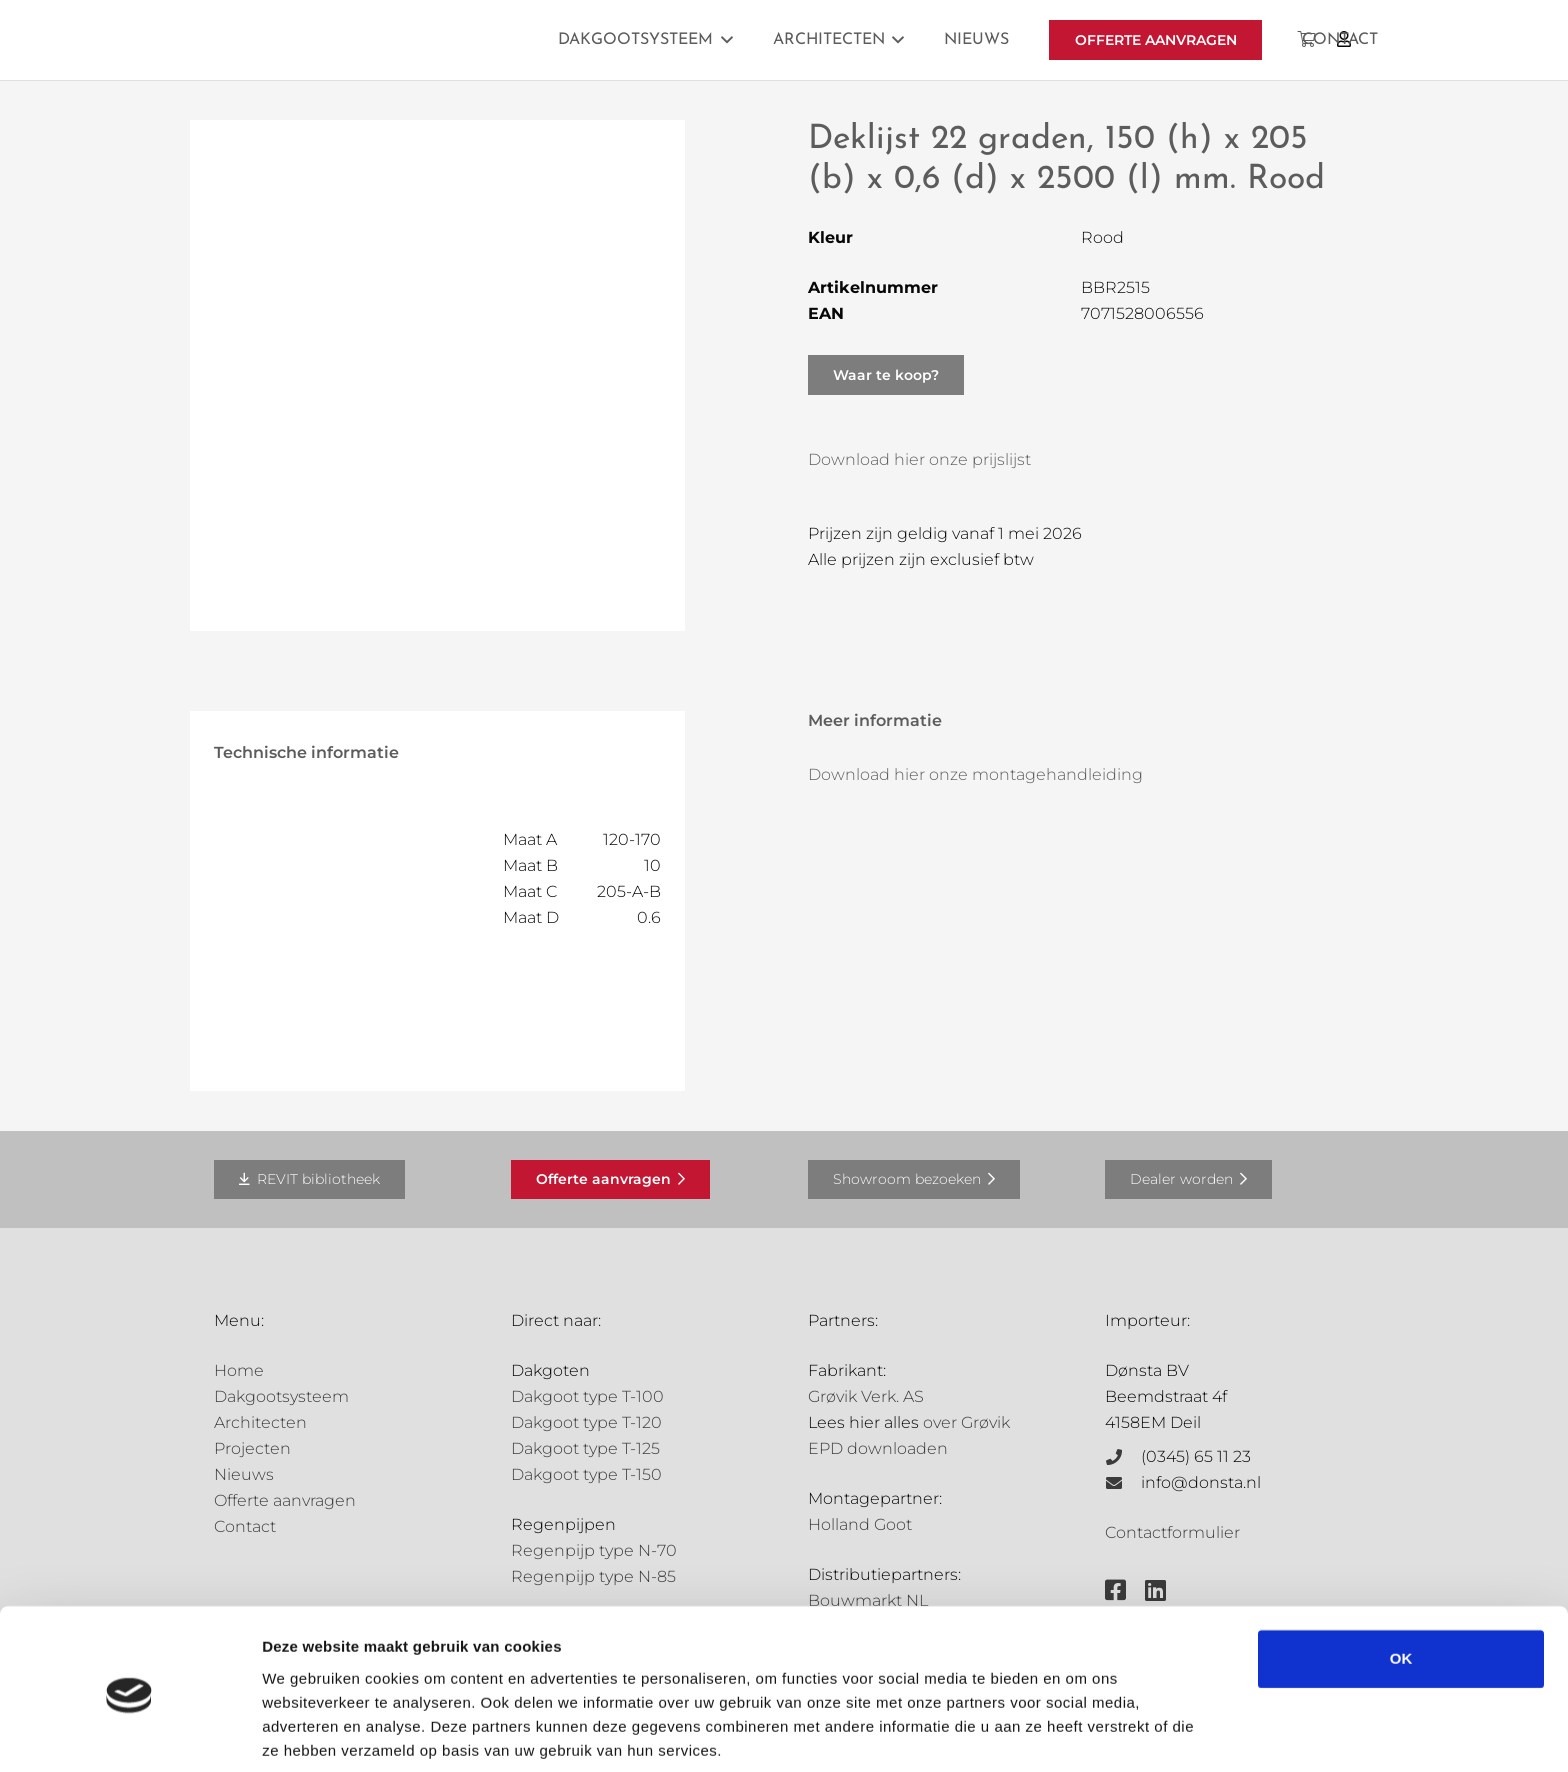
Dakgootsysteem (281, 1396)
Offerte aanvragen (285, 1500)
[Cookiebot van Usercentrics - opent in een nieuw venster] (129, 1733)
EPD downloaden (878, 1448)
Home (239, 1370)
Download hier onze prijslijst (919, 459)
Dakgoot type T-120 (586, 1422)
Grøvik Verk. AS (866, 1396)
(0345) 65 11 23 (1196, 1456)
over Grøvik (966, 1422)
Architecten (260, 1422)
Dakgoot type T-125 (585, 1448)
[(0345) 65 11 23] (1123, 1457)
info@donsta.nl (1201, 1482)
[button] (723, 40)
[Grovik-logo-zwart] (417, 40)
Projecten (252, 1448)
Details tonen (309, 1732)
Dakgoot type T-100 (587, 1396)
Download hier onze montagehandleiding (975, 774)
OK (1401, 1585)
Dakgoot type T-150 (586, 1474)
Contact (245, 1526)
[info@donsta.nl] (1123, 1483)
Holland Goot (860, 1524)
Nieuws (244, 1474)
